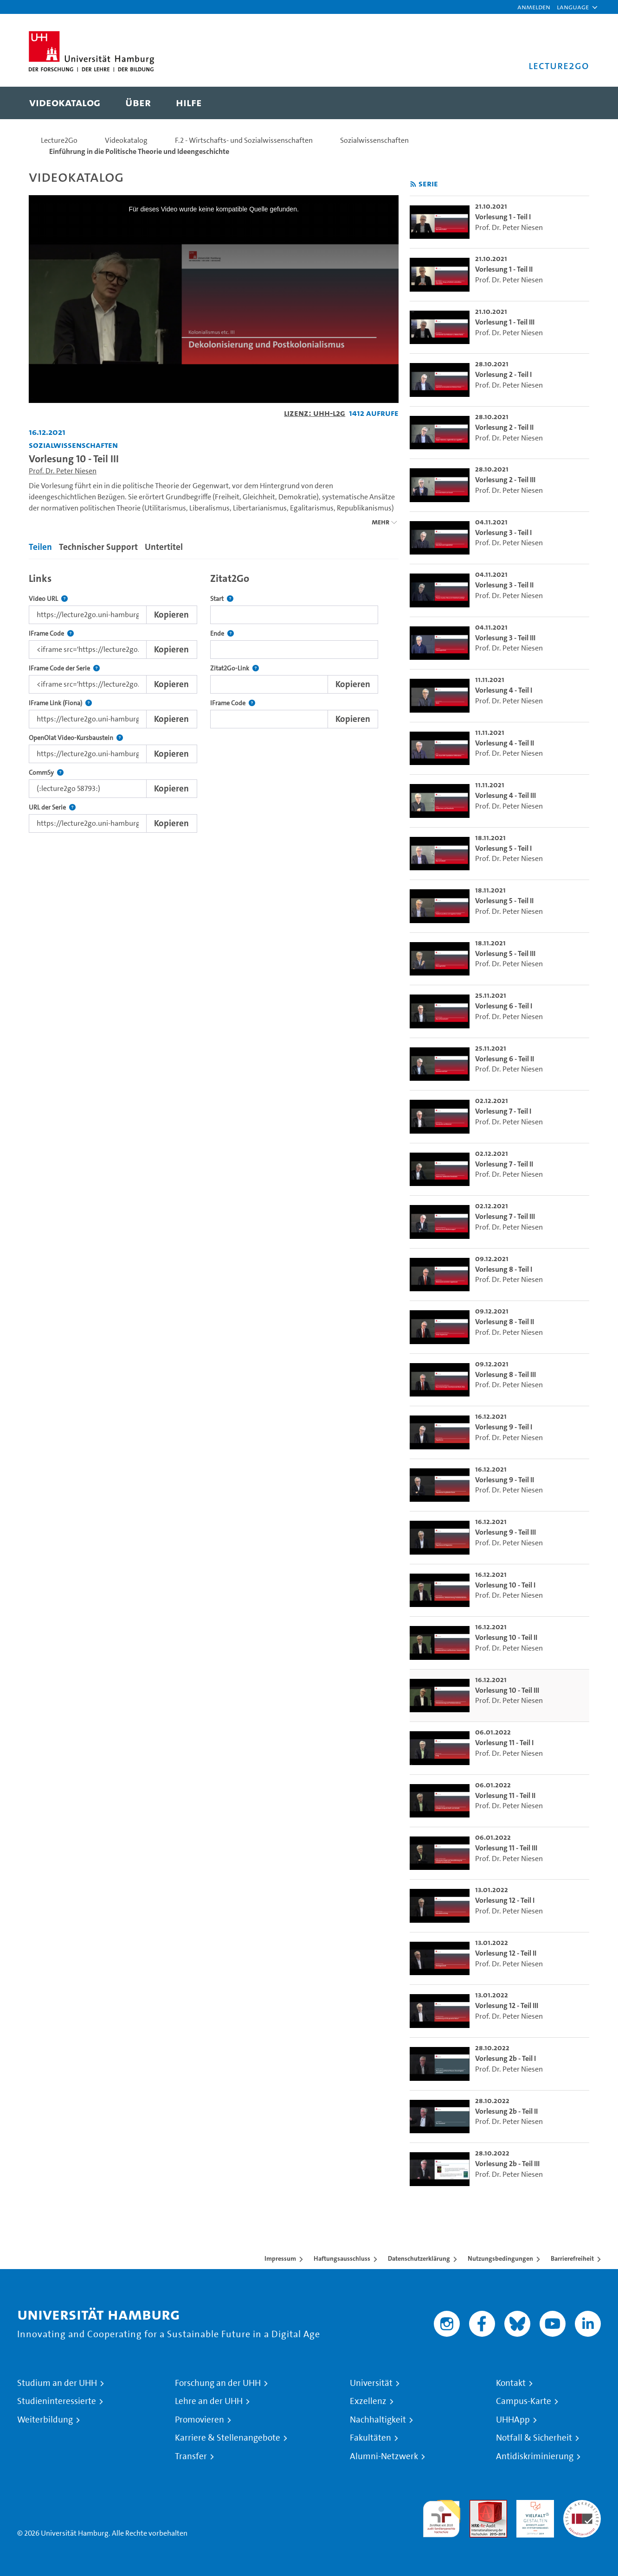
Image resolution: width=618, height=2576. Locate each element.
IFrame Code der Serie (64, 668)
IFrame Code (51, 633)
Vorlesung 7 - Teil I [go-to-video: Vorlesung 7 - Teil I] (503, 1111)
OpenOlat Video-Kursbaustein (76, 738)
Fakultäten (370, 2438)
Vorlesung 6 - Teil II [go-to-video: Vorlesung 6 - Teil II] (504, 1059)
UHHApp (513, 2420)
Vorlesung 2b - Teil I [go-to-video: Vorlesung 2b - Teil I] (505, 2058)
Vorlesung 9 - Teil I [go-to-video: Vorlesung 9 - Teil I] (503, 1427)
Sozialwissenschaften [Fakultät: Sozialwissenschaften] (73, 445)
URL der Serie (52, 807)
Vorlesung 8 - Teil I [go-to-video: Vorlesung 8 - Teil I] (503, 1269)
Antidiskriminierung (534, 2456)
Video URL (48, 599)
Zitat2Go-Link (234, 668)
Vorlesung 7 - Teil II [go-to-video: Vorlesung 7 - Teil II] (504, 1164)
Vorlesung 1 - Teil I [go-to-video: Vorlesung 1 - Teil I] (503, 217)
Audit (478, 2505)
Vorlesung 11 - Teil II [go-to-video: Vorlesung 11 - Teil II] (505, 1795)
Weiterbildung (45, 2420)
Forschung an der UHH (218, 2383)
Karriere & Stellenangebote (227, 2438)
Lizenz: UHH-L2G (314, 413)
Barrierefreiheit (572, 2258)
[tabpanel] (214, 700)
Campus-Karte (523, 2401)
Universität (371, 2383)
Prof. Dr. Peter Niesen (63, 471)
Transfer (191, 2456)
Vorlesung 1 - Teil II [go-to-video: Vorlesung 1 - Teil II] (504, 269)
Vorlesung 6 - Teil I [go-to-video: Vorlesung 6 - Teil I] (503, 1006)
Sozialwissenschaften (374, 140)
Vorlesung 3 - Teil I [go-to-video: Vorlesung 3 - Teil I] (503, 532)
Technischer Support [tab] (98, 547)
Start (221, 599)
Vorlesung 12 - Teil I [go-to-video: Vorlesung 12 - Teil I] (504, 1900)
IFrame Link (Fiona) (60, 703)
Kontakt (511, 2383)
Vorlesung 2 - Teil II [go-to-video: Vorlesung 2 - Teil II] (504, 427)
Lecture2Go (59, 140)
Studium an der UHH (57, 2383)
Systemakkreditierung (582, 2505)
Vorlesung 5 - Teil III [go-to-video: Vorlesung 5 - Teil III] (505, 953)
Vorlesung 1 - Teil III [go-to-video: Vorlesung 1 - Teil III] (504, 322)
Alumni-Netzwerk (384, 2456)
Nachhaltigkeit (378, 2420)
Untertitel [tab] (164, 547)
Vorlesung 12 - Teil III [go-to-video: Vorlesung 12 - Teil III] (506, 2005)
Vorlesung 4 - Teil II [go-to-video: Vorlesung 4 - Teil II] (504, 743)
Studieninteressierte (56, 2401)
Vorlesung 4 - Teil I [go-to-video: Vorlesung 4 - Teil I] (503, 690)
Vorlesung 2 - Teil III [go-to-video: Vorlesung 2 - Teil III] (505, 480)
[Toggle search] (573, 103)
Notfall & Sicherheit (534, 2438)
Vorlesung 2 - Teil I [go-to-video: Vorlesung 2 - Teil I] (503, 374)
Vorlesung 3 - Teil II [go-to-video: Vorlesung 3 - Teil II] (504, 585)
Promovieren (199, 2420)
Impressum (280, 2258)
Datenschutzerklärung (419, 2258)
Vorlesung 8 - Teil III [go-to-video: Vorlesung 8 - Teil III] (505, 1374)
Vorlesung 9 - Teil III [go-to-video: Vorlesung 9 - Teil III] (505, 1532)
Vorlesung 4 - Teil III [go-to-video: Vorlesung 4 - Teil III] (505, 795)
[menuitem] (64, 103)
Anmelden (533, 7)
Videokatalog (126, 140)
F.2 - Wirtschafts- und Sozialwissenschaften (244, 140)
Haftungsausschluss (342, 2258)
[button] (573, 7)
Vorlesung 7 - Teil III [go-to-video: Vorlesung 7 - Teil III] (505, 1216)
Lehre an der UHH (209, 2401)
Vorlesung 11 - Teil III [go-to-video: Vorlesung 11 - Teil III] (506, 1848)
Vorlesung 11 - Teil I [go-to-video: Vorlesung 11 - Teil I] (504, 1742)
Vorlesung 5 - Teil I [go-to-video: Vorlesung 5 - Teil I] (503, 848)
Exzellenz (368, 2401)
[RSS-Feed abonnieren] (413, 184)
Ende (222, 633)
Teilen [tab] (40, 547)
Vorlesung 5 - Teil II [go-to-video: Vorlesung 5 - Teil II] (504, 900)
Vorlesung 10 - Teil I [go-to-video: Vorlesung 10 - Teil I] (505, 1585)
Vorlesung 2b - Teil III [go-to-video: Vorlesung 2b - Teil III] (507, 2163)
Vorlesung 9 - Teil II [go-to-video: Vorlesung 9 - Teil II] (504, 1480)
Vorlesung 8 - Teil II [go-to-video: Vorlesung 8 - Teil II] (504, 1321)
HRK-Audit (532, 2505)
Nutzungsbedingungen (500, 2258)
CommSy (46, 773)
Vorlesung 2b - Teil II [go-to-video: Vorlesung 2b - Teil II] (506, 2111)
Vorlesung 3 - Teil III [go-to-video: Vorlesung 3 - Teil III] (505, 638)
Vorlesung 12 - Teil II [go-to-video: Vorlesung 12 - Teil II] (505, 1953)
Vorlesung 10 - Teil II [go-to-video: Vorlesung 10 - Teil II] (506, 1637)
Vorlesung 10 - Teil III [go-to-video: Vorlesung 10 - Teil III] (507, 1690)
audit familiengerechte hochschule (441, 2516)
